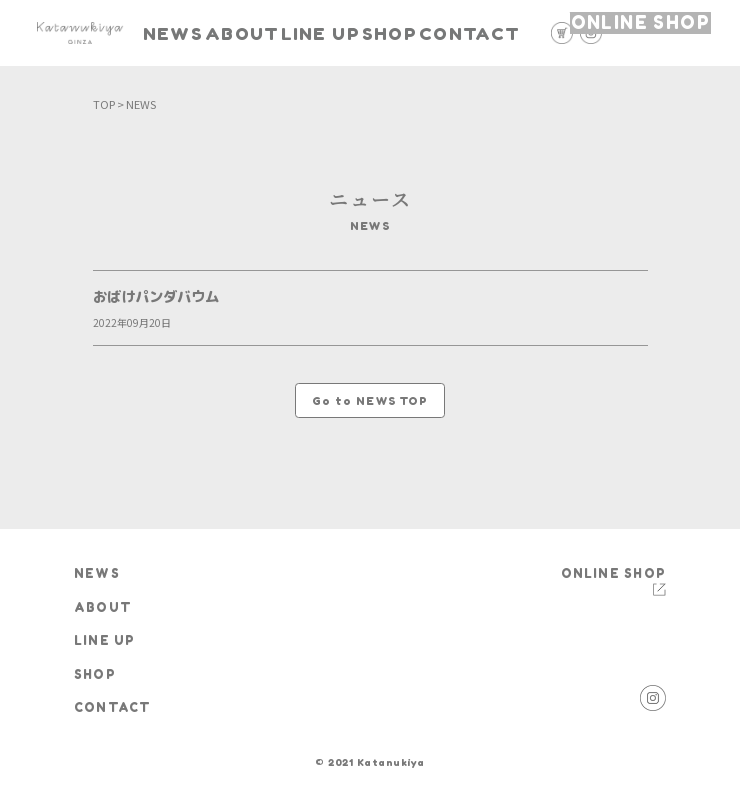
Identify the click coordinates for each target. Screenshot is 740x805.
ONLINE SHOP (657, 32)
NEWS (190, 33)
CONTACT (496, 33)
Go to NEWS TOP (370, 401)
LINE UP (342, 33)
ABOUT (263, 33)
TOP (104, 104)
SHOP (415, 33)
